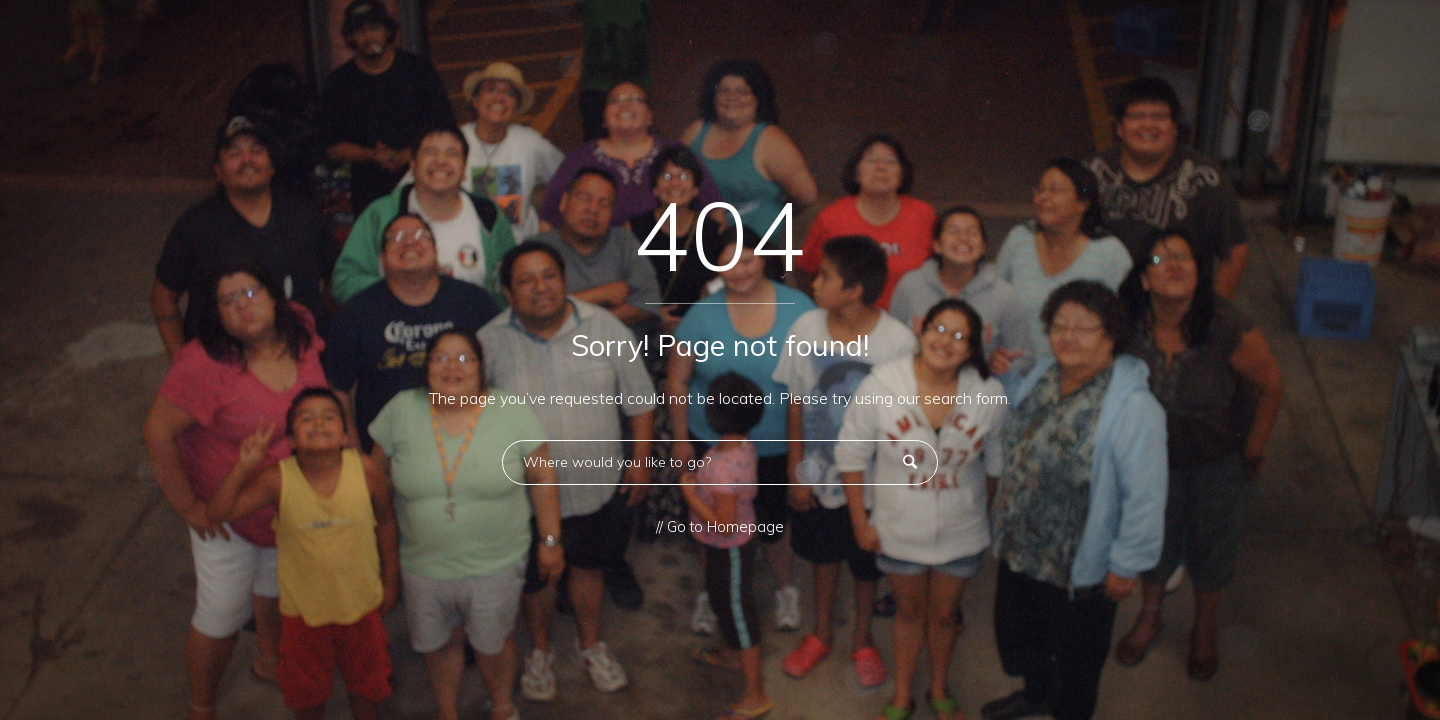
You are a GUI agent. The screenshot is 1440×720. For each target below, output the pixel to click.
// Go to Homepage (720, 527)
